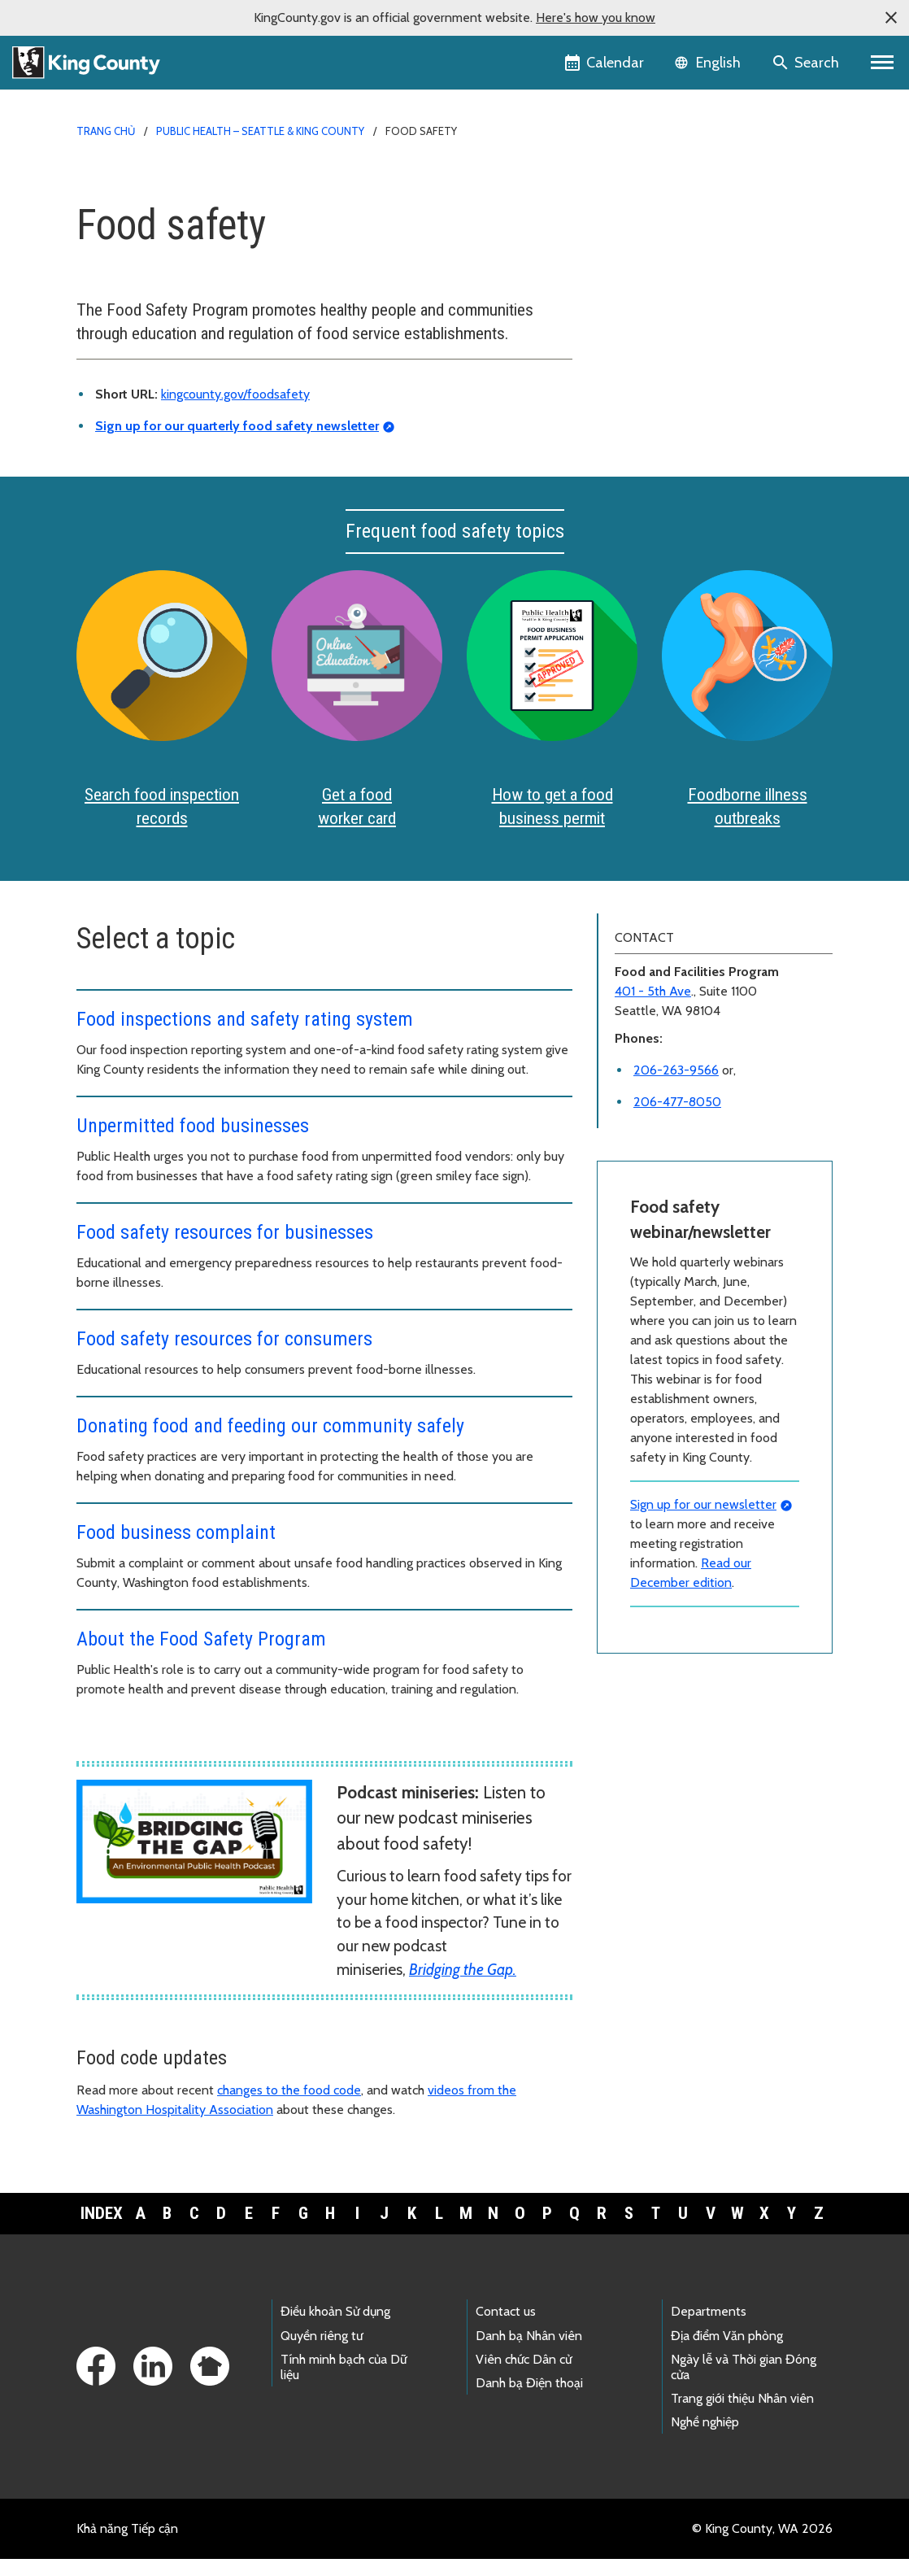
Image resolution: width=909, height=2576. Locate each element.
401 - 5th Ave (653, 1007)
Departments (708, 2328)
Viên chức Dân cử (524, 2375)
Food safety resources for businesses (224, 1248)
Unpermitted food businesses (192, 1142)
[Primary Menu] (882, 62)
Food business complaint (176, 1548)
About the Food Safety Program (201, 1655)
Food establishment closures (687, 343)
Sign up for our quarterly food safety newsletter (237, 426)
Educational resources (674, 369)
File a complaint (657, 447)
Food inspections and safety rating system (244, 1035)
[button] (891, 18)
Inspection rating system (681, 317)
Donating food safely (666, 421)
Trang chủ (105, 130)
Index (101, 2229)
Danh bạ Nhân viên (529, 2352)
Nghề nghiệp (705, 2438)
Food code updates (661, 291)
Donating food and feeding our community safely (270, 1442)
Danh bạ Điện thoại (529, 2399)
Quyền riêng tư (322, 2352)
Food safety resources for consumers (224, 1355)
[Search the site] (807, 62)
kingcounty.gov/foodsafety (235, 394)
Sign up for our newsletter (703, 1520)
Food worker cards (664, 212)
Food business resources (675, 264)
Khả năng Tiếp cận (127, 2545)
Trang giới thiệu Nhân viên (742, 2414)
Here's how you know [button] (595, 17)
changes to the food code (289, 2106)
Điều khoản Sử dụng (335, 2328)
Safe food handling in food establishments (681, 397)
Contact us (506, 2328)
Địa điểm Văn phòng (727, 2352)
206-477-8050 (677, 1118)
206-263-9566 (676, 1086)
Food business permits (675, 238)
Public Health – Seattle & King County (260, 130)
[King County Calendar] (605, 62)
